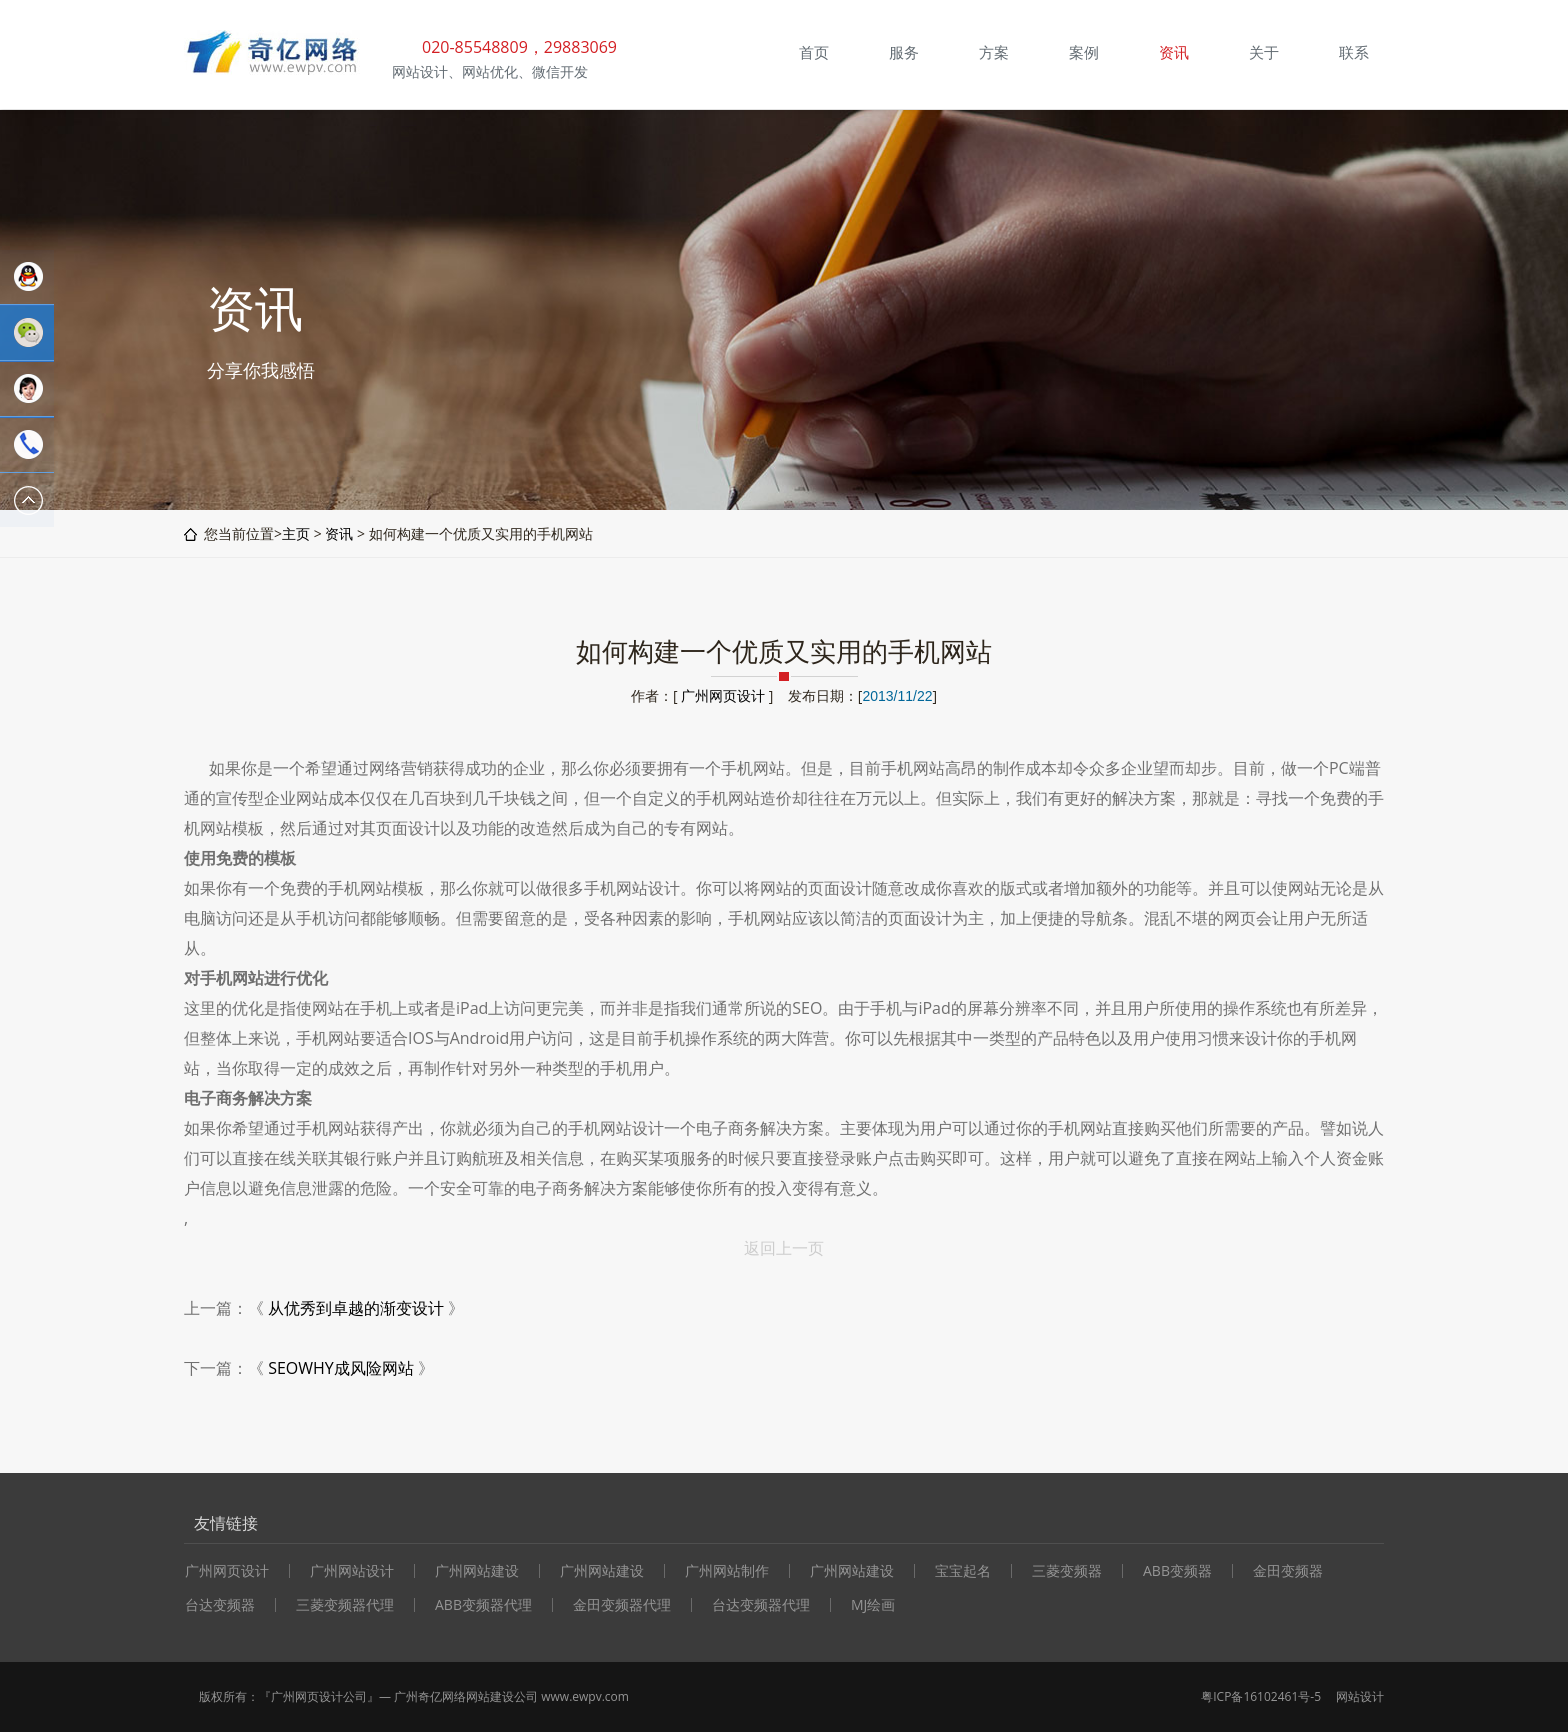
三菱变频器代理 (345, 1605)
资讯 (339, 533)
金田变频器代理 (622, 1605)
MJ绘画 (873, 1605)
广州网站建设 (477, 1571)
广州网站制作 (727, 1571)
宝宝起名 (963, 1571)
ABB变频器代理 (483, 1605)
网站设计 (1360, 1696)
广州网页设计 (723, 695)
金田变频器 (1288, 1571)
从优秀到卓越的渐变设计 (356, 1308)
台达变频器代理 (761, 1605)
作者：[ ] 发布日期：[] (784, 695)
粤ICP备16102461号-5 (1261, 1696)
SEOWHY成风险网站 (341, 1368)
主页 (296, 533)
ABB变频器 (1177, 1571)
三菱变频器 (1067, 1571)
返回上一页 (784, 1248)
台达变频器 (220, 1605)
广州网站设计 (352, 1571)
